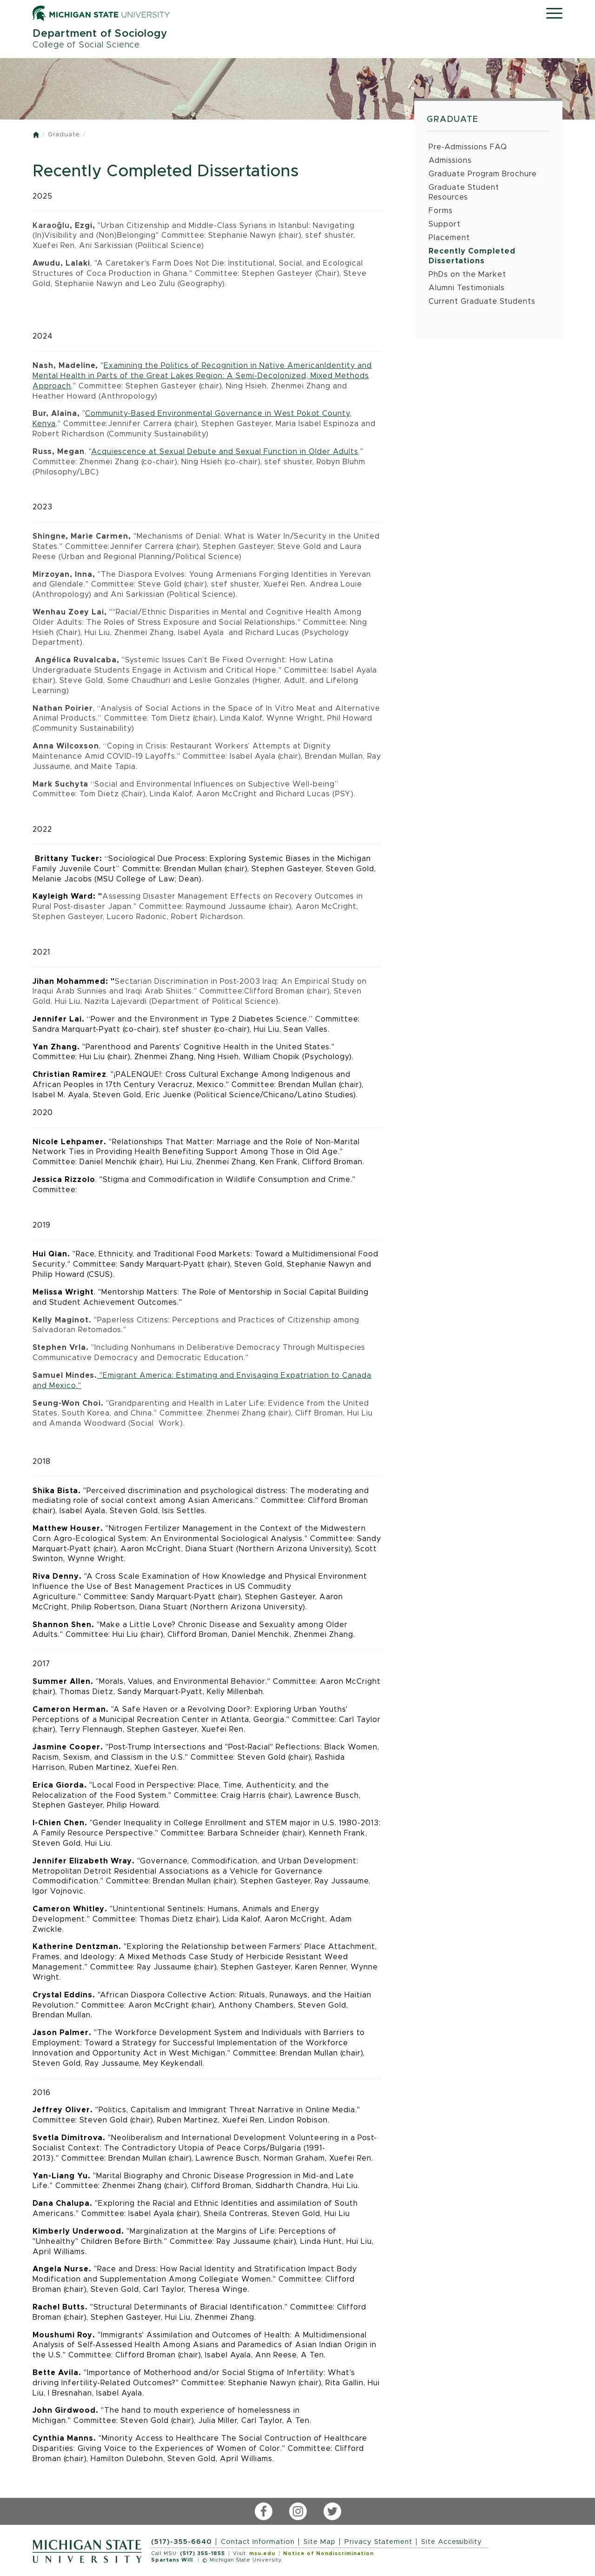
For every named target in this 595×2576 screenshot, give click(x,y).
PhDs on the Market (467, 274)
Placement (449, 237)
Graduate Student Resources (464, 192)
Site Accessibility (451, 2541)
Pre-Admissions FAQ (468, 147)
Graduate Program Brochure (483, 174)
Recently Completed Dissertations (472, 256)
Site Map (320, 2541)
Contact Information (258, 2541)
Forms (441, 210)
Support (445, 224)
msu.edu (262, 2553)
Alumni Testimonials (467, 288)
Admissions (450, 160)
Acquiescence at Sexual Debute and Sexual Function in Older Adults (224, 451)
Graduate (64, 135)
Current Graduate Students (482, 301)
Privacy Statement (378, 2541)
